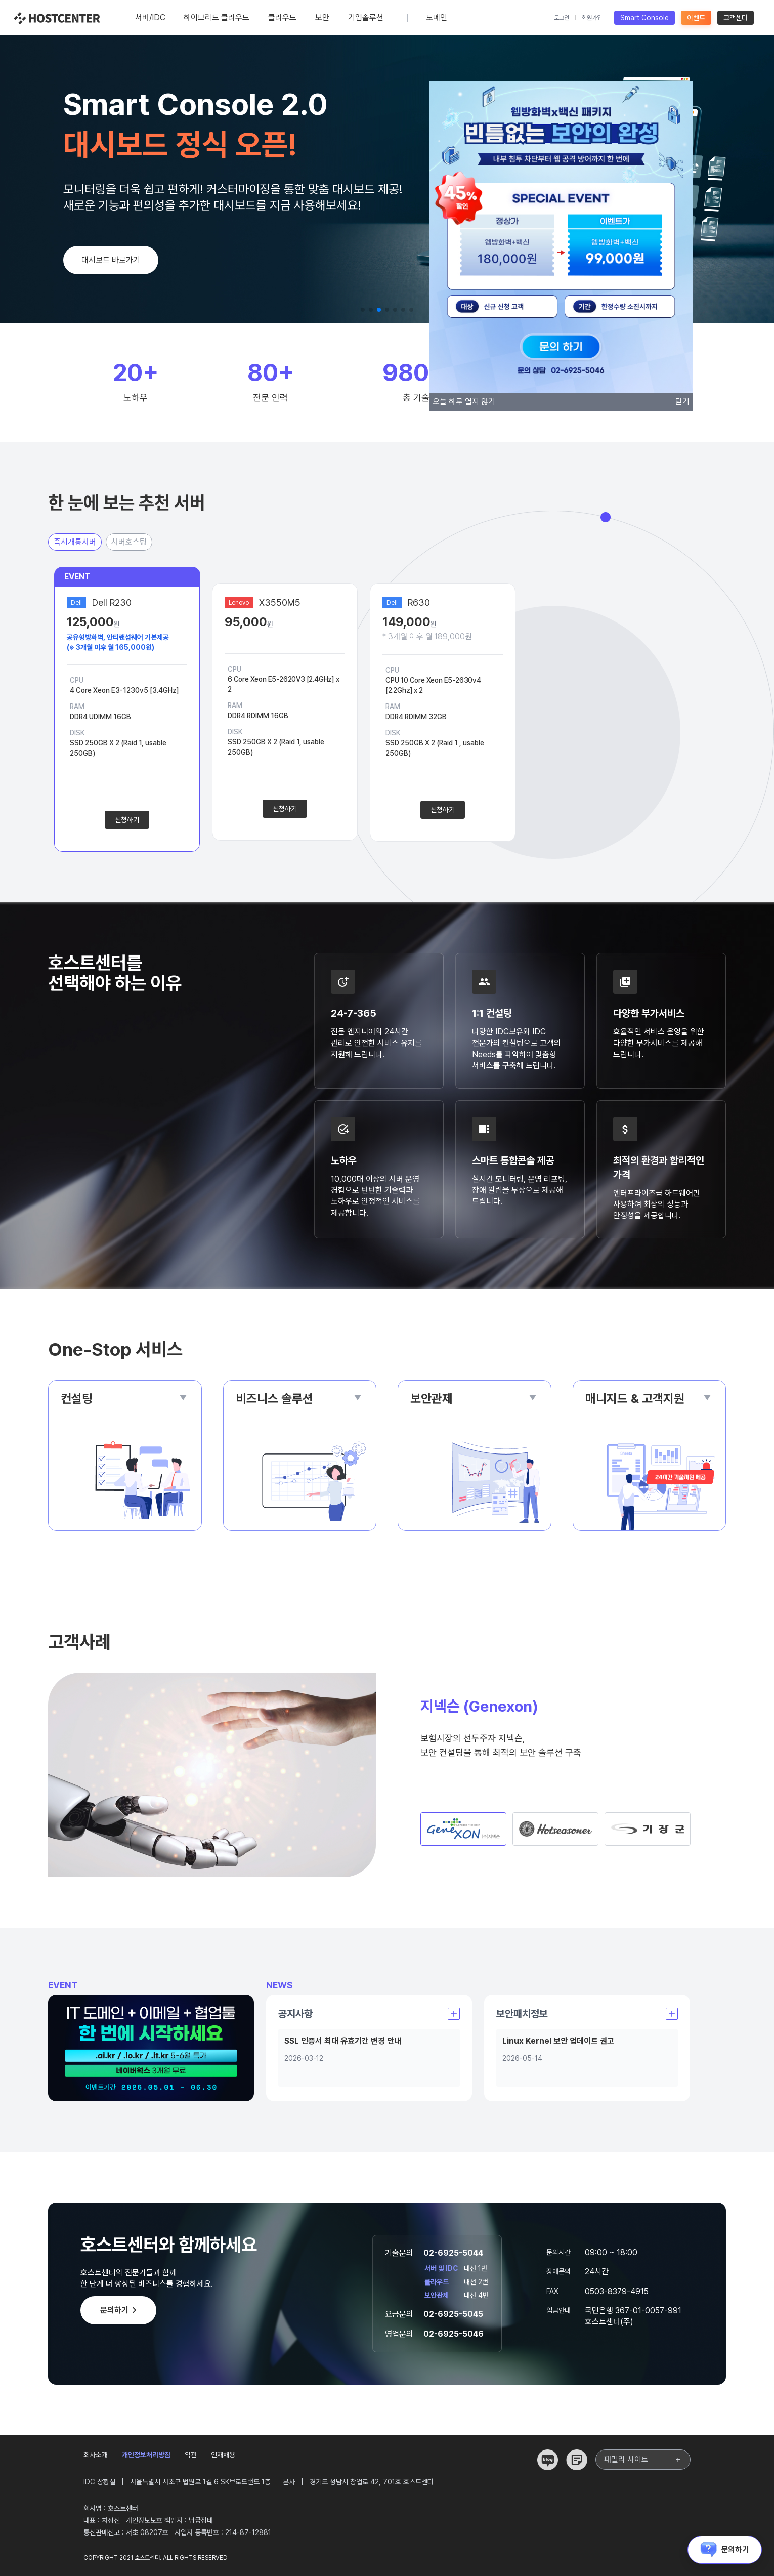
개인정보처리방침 (146, 2454)
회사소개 (95, 2454)
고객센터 (735, 18)
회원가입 (592, 17)
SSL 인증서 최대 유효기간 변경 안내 (342, 2041)
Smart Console (644, 18)
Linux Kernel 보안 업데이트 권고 (558, 2041)
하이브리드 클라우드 (217, 24)
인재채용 (223, 2454)
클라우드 (282, 24)
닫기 (682, 401)
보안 (322, 24)
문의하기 (120, 2310)
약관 (191, 2454)
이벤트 (696, 18)
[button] (363, 310)
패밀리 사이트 (643, 2460)
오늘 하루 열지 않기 (464, 401)
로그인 (561, 17)
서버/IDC (150, 24)
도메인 (437, 24)
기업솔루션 (366, 24)
